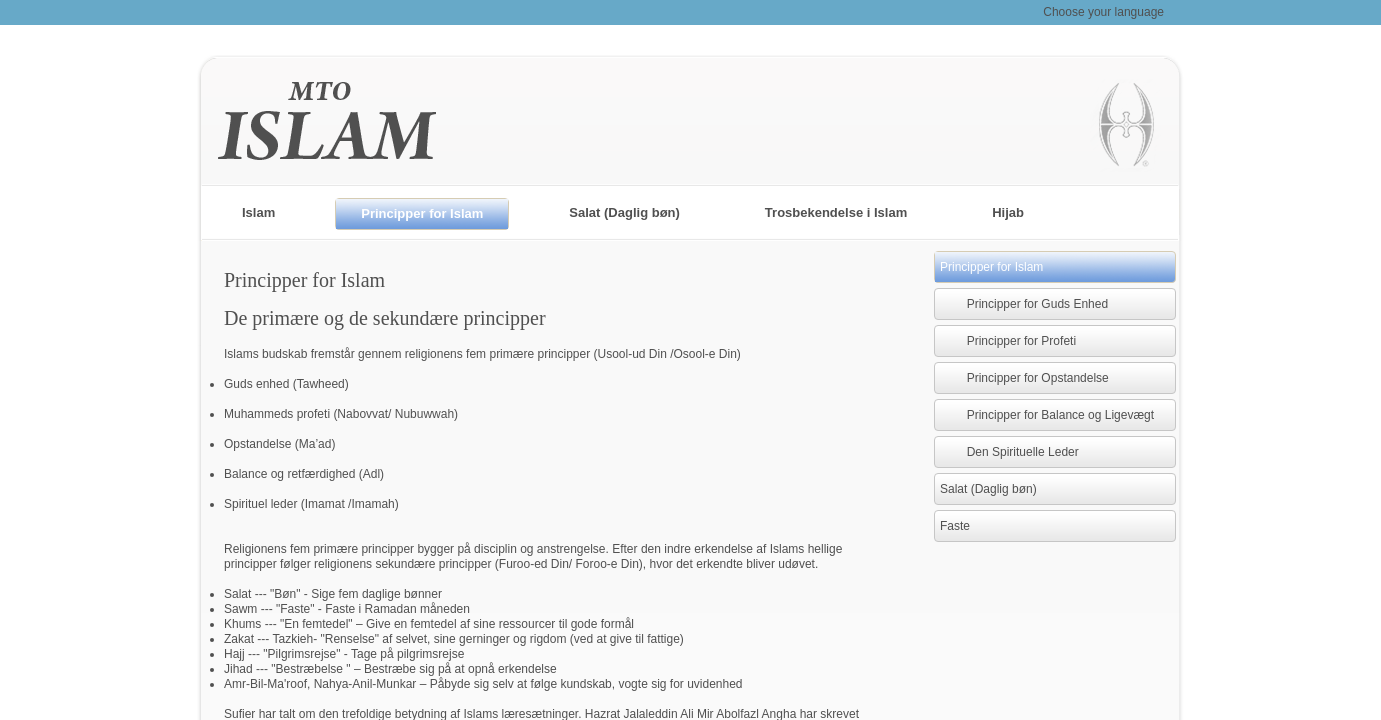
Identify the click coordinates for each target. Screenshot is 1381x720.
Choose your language (1103, 12)
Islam (258, 212)
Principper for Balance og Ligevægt (1047, 415)
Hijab (1008, 212)
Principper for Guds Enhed (1024, 304)
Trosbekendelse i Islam (836, 212)
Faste (955, 526)
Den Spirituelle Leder (1009, 452)
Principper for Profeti (1008, 341)
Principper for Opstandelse (1024, 378)
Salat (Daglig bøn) (624, 212)
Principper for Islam (422, 213)
